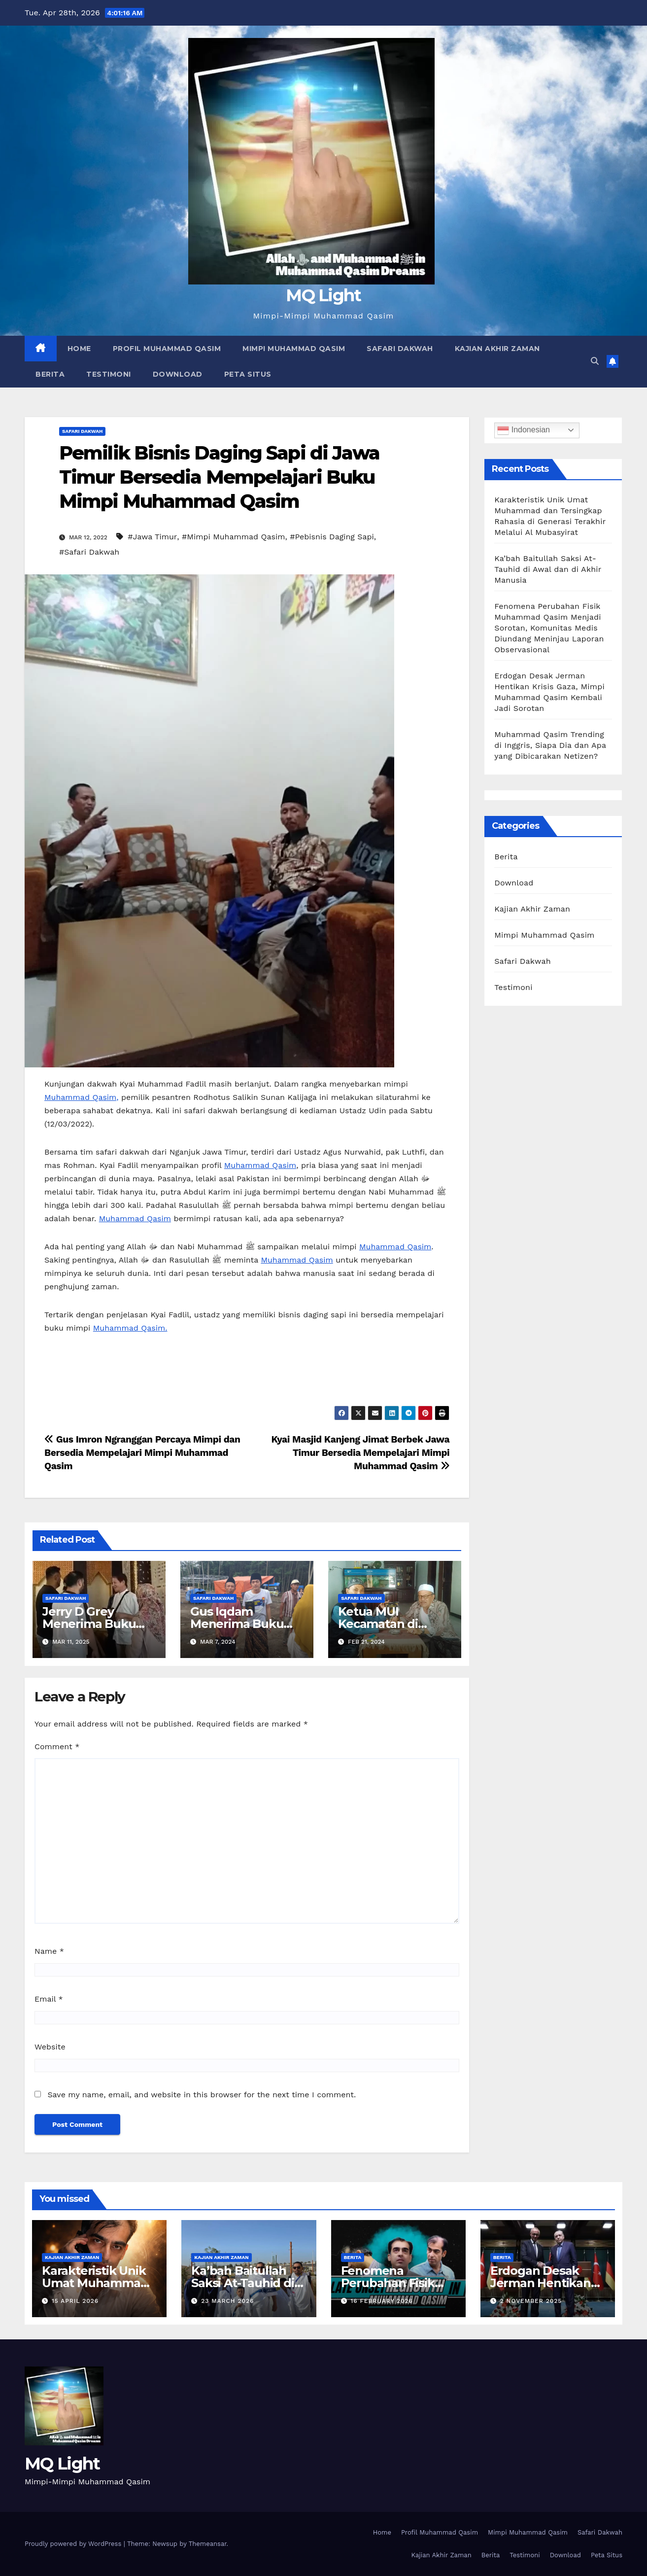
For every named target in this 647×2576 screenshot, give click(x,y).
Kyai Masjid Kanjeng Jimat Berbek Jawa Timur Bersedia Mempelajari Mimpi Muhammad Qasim (360, 1453)
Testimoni (108, 374)
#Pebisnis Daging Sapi (332, 536)
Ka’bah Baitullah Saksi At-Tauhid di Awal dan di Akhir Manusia (547, 569)
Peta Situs (248, 374)
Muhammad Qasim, (81, 1097)
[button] (595, 361)
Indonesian (523, 430)
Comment (56, 1746)
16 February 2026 (381, 2300)
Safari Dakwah (400, 348)
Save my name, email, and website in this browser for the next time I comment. (201, 2094)
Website (50, 2046)
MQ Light (323, 295)
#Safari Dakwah (89, 552)
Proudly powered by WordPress (74, 2543)
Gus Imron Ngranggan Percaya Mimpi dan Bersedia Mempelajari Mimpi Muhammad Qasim (142, 1453)
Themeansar (208, 2543)
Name (49, 1951)
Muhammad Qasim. (130, 1328)
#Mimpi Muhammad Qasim (233, 536)
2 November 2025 (531, 2300)
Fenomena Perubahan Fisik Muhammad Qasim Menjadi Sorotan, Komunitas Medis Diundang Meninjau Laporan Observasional (549, 627)
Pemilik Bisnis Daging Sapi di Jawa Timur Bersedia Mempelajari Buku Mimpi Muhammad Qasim (219, 477)
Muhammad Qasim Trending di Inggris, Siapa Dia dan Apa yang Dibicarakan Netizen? (550, 745)
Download (178, 374)
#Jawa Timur (152, 536)
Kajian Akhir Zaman (497, 348)
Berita (50, 374)
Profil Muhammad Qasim (167, 348)
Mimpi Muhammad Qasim (293, 348)
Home (79, 348)
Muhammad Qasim (260, 1165)
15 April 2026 (75, 2300)
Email (48, 1999)
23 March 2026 (227, 2300)
